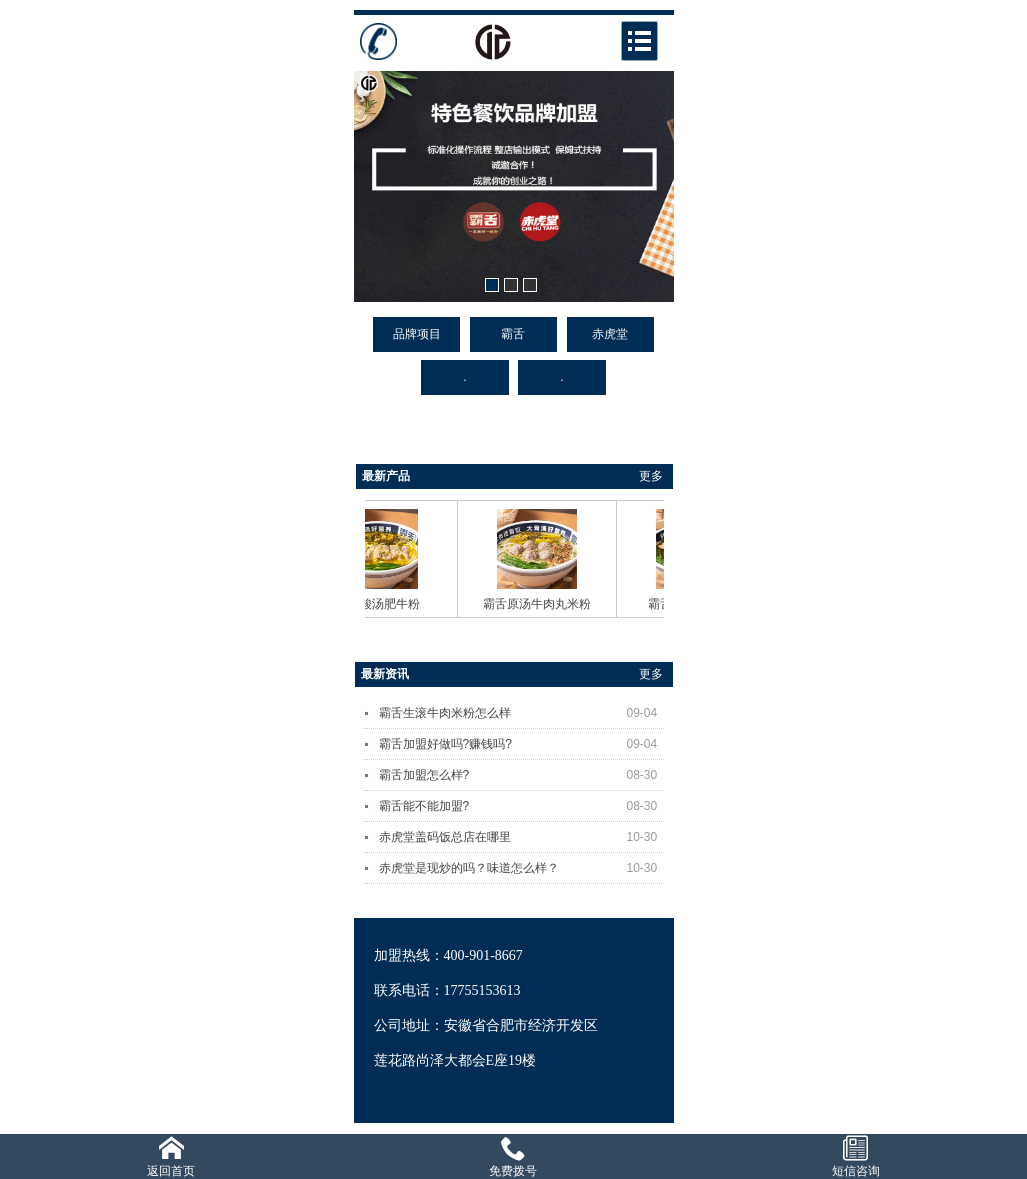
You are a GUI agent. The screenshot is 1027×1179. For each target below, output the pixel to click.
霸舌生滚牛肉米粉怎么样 (521, 713)
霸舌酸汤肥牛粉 (383, 604)
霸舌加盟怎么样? (521, 775)
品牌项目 (417, 334)
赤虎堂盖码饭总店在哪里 (521, 837)
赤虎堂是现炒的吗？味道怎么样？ (521, 868)
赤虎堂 (610, 334)
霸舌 (513, 334)
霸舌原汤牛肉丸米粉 (542, 604)
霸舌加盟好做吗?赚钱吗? (521, 744)
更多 (651, 476)
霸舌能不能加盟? (521, 806)
